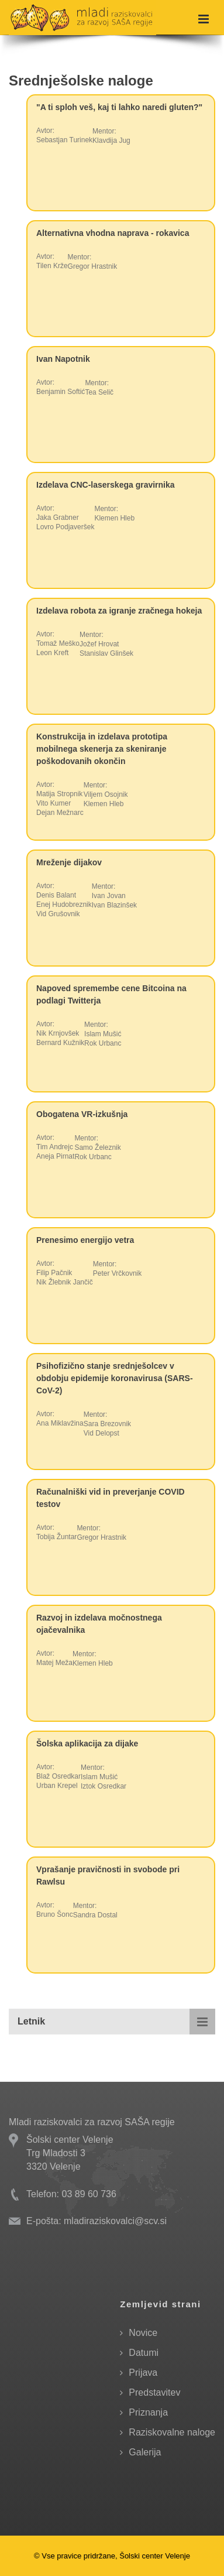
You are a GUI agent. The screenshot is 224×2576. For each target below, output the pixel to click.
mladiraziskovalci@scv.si (115, 2221)
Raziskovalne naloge (172, 2432)
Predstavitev (154, 2392)
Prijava (143, 2373)
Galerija (145, 2452)
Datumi (143, 2353)
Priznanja (148, 2412)
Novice (143, 2333)
